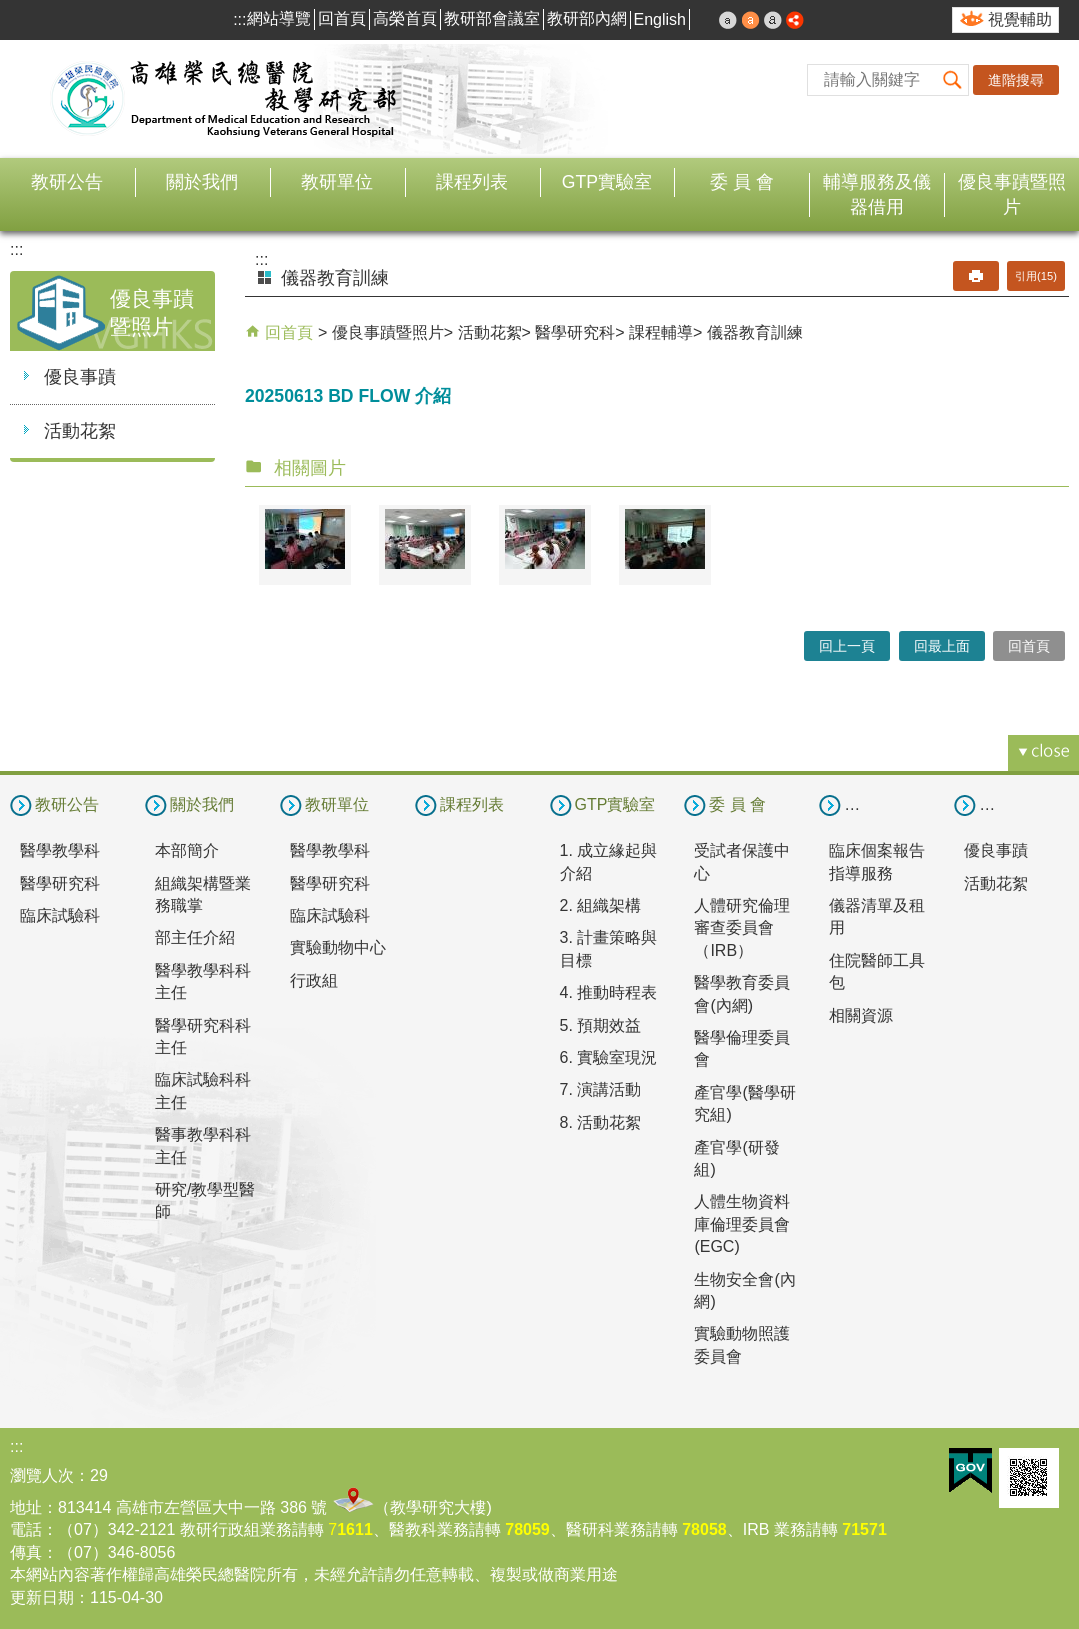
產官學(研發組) (736, 1158)
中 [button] (751, 20)
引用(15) (1036, 276)
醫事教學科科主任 (203, 1145)
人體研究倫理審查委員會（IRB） (742, 928)
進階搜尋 (1016, 80)
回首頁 (342, 18)
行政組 (314, 980)
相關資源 (861, 1015)
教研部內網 (587, 18)
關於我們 (202, 182)
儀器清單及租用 (877, 916)
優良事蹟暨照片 (1012, 194)
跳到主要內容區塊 (10, 10)
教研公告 (67, 182)
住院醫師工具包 (877, 971)
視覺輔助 (1020, 19)
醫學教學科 (60, 850)
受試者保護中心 (742, 861)
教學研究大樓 (438, 1507)
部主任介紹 (195, 937)
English (660, 19)
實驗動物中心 (338, 947)
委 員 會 (742, 182)
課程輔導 (661, 332)
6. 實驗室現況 (609, 1057)
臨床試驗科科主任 (203, 1090)
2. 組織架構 (601, 905)
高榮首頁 (405, 18)
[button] (953, 80)
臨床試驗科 (60, 915)
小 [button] (728, 20)
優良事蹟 (80, 377)
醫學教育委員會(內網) (742, 993)
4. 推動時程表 (609, 992)
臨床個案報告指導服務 (877, 861)
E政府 (970, 1470)
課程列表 (472, 182)
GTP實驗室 (607, 182)
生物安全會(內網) (744, 1290)
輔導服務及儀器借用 (877, 194)
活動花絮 (80, 431)
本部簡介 (187, 850)
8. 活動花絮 (601, 1122)
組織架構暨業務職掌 (203, 894)
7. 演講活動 (601, 1089)
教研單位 (337, 182)
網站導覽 (279, 18)
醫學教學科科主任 (203, 981)
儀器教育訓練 (755, 332)
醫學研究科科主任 (203, 1036)
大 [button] (773, 20)
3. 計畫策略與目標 (609, 948)
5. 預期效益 (601, 1025)
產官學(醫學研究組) (744, 1103)
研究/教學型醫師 (205, 1200)
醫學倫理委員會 (742, 1048)
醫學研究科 (575, 332)
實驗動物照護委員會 (742, 1344)
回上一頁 (847, 646)
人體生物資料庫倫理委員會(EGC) (742, 1224)
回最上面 (942, 646)
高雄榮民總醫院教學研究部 (225, 99)
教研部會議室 (492, 18)
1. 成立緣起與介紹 (609, 861)
